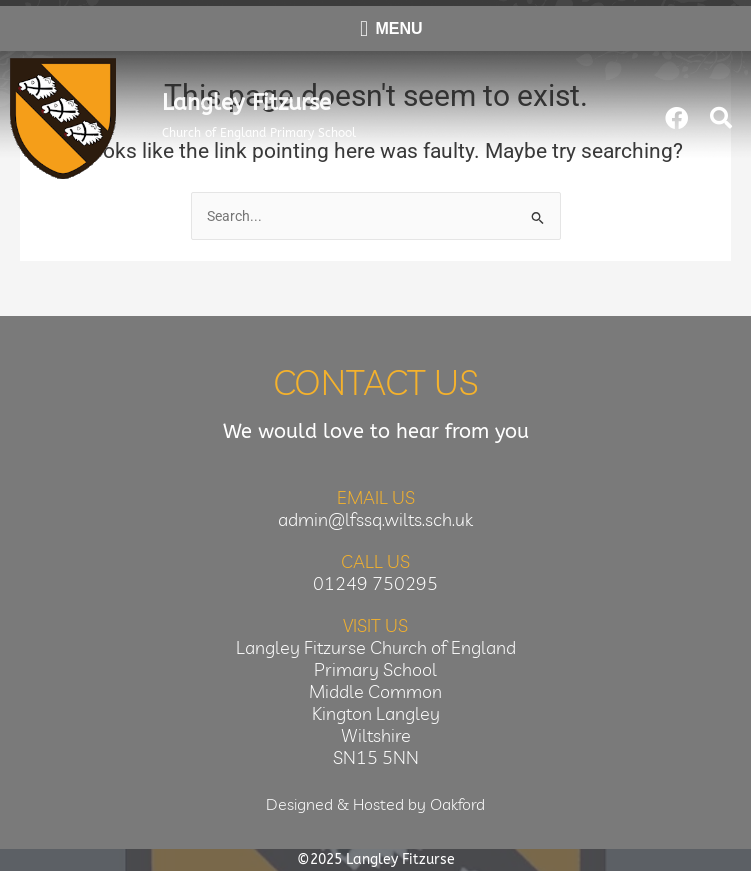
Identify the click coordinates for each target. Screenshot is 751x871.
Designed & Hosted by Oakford (375, 804)
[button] (721, 118)
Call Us (375, 561)
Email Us (376, 497)
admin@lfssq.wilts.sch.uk (375, 519)
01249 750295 (375, 583)
